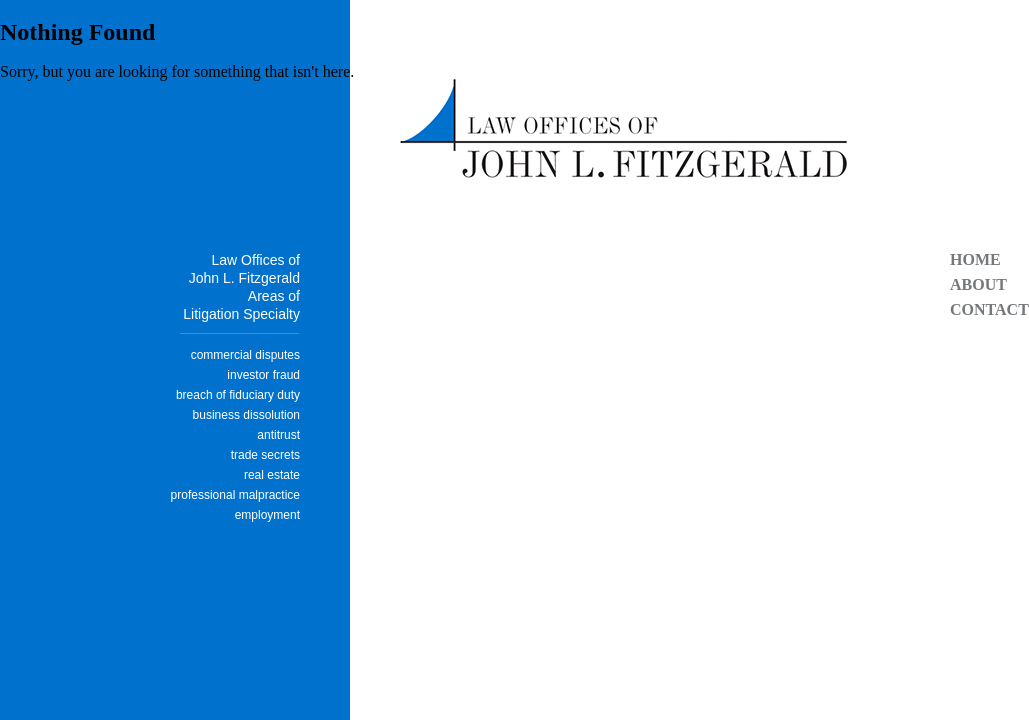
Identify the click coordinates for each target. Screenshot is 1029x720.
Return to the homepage (76, 103)
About (978, 284)
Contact (989, 309)
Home (975, 259)
